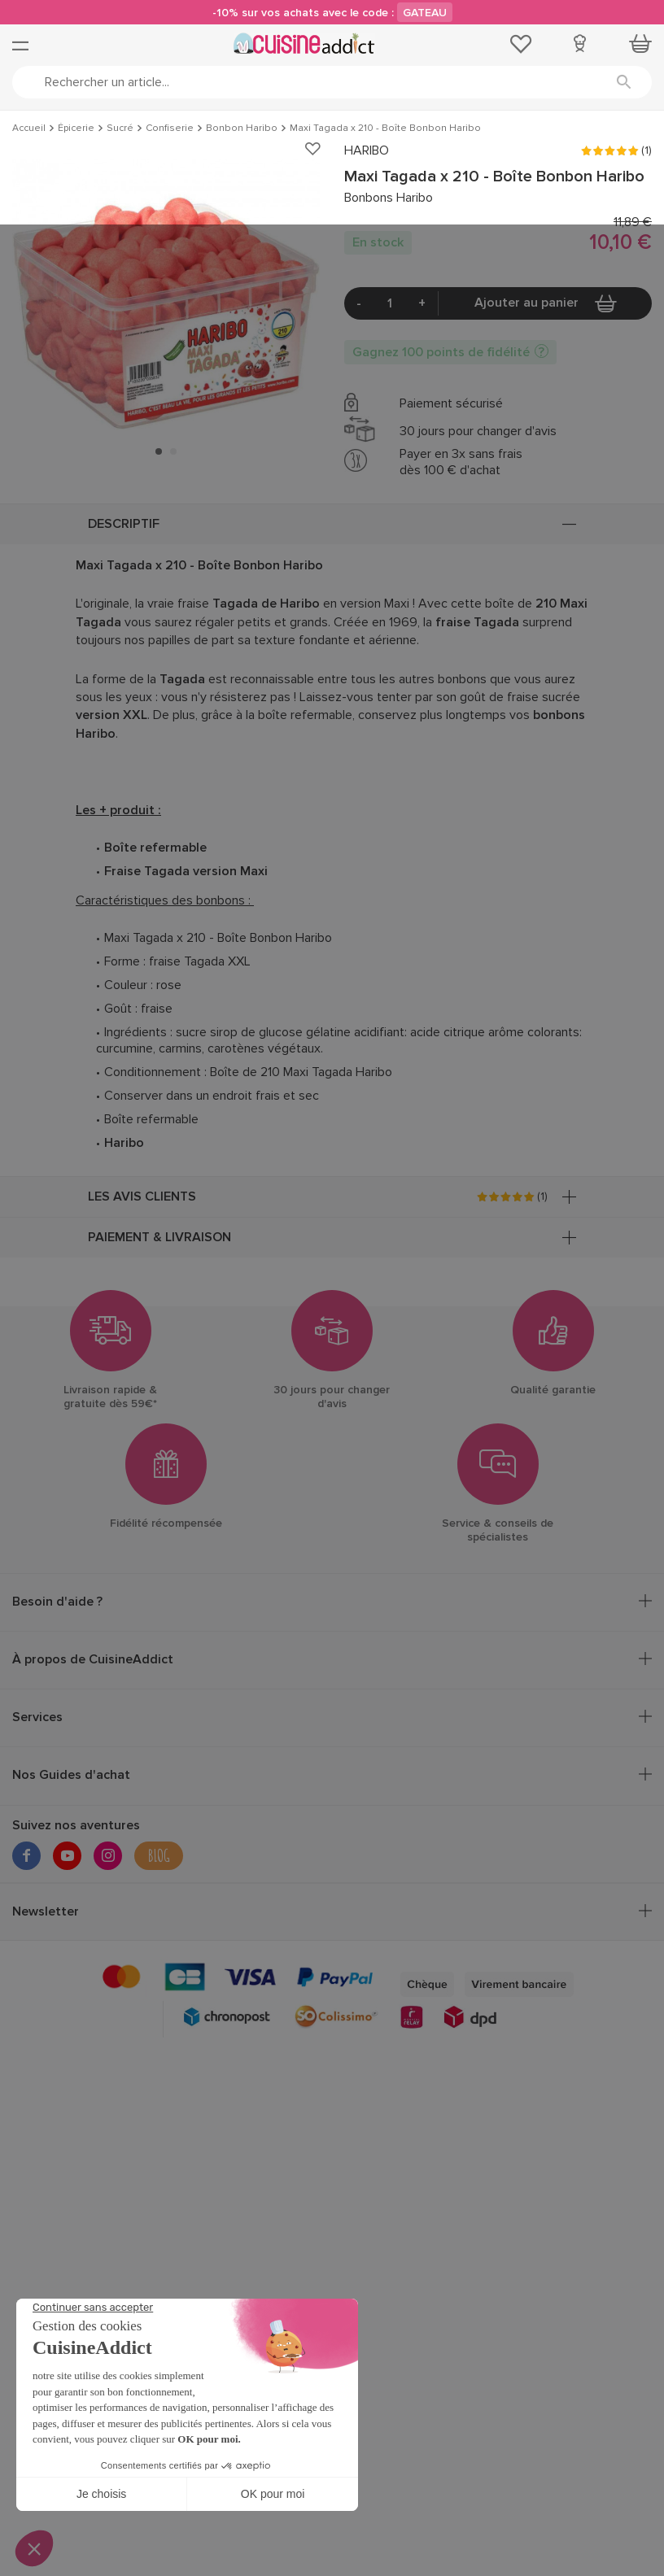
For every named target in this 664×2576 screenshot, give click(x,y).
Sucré (120, 128)
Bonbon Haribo (241, 128)
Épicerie (76, 128)
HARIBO (366, 151)
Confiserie (170, 128)
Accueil (29, 128)
